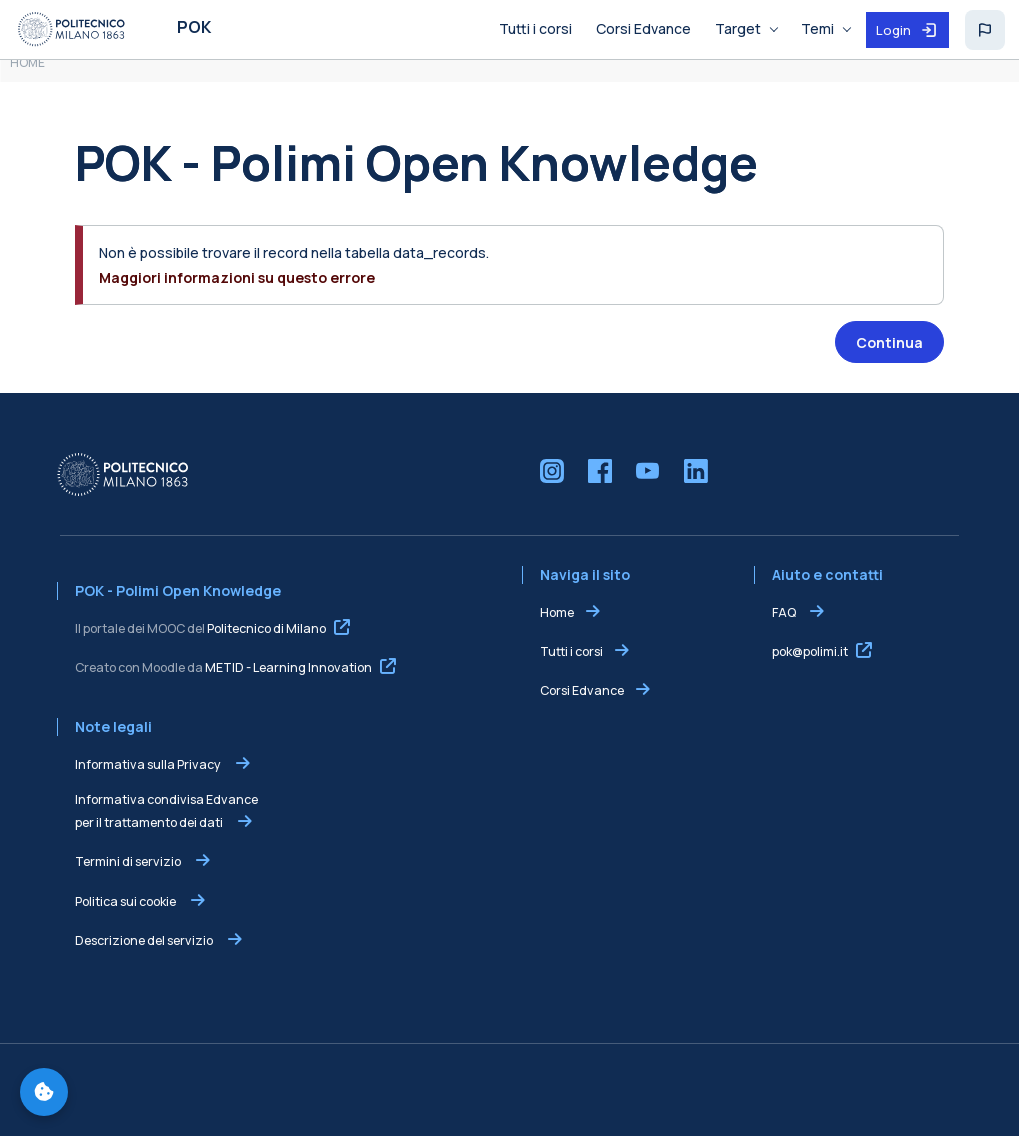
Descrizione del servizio (145, 940)
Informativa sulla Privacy (149, 764)
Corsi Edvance (582, 690)
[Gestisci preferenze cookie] (44, 1092)
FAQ (785, 612)
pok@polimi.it (810, 651)
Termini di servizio (129, 861)
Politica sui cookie (126, 901)
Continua (889, 342)
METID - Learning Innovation (288, 667)
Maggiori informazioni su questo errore (237, 277)
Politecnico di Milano (266, 628)
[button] (985, 30)
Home (557, 612)
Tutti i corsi (571, 651)
